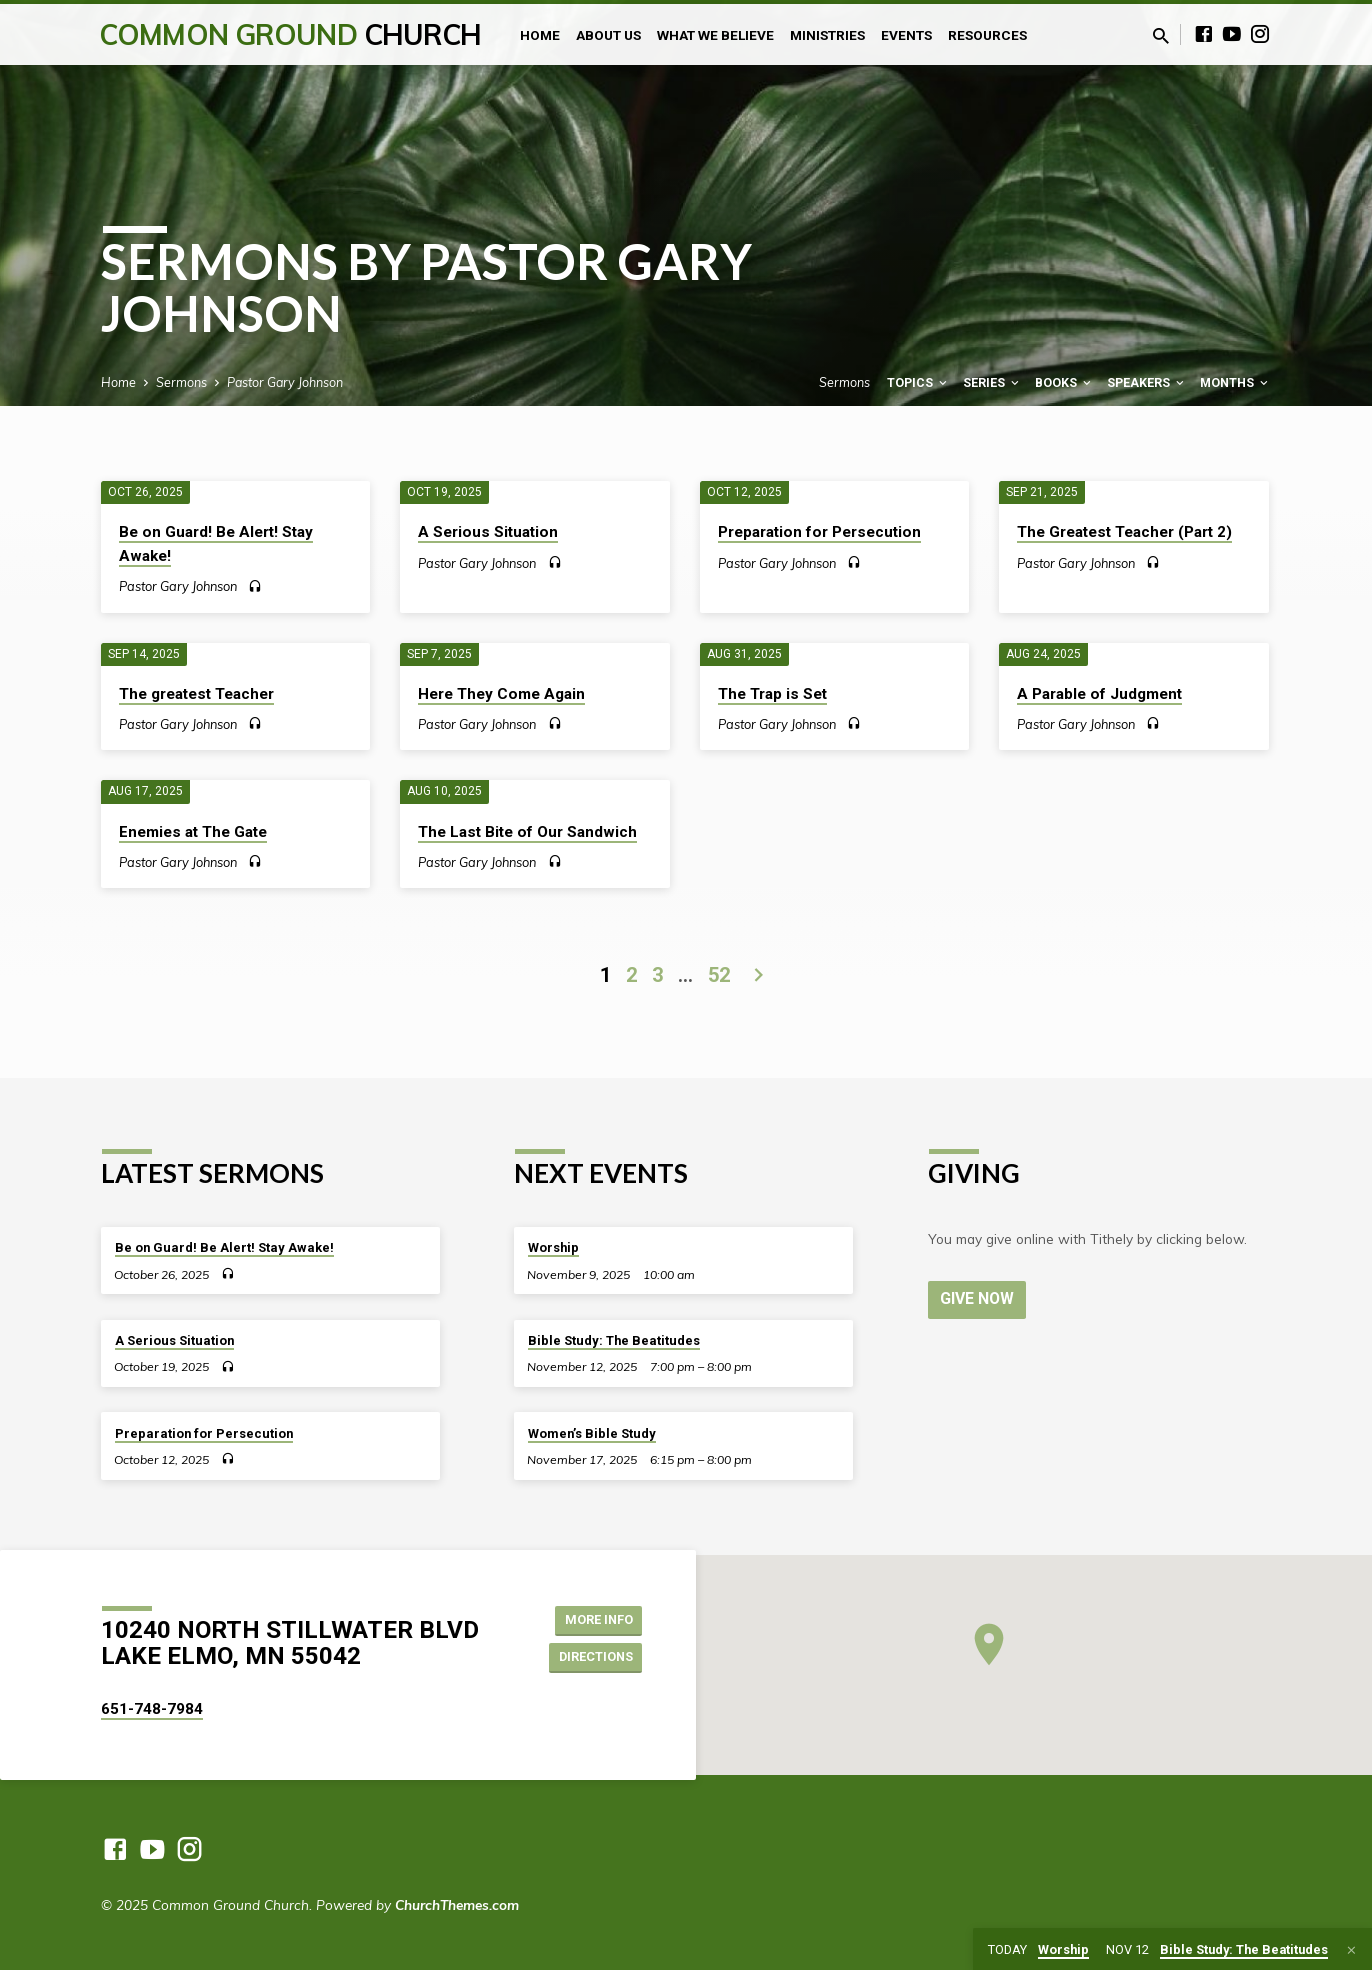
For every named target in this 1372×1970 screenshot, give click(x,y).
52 (719, 975)
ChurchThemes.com (457, 1904)
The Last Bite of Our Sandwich (527, 832)
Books (1064, 382)
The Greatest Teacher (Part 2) (1124, 532)
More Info (591, 1618)
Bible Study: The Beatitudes (614, 1340)
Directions (590, 1658)
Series (992, 382)
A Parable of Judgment (1099, 694)
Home (540, 35)
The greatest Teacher (196, 694)
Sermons (181, 382)
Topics (918, 382)
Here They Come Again (501, 694)
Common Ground (290, 34)
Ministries (827, 35)
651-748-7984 (152, 1709)
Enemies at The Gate (193, 832)
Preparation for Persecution (819, 532)
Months (1235, 382)
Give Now (979, 1298)
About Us (608, 35)
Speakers (1147, 382)
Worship (553, 1247)
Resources (987, 35)
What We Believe (715, 35)
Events (906, 35)
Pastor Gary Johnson (285, 382)
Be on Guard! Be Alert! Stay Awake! (224, 1247)
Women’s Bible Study (592, 1433)
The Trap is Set (772, 694)
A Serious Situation (488, 532)
